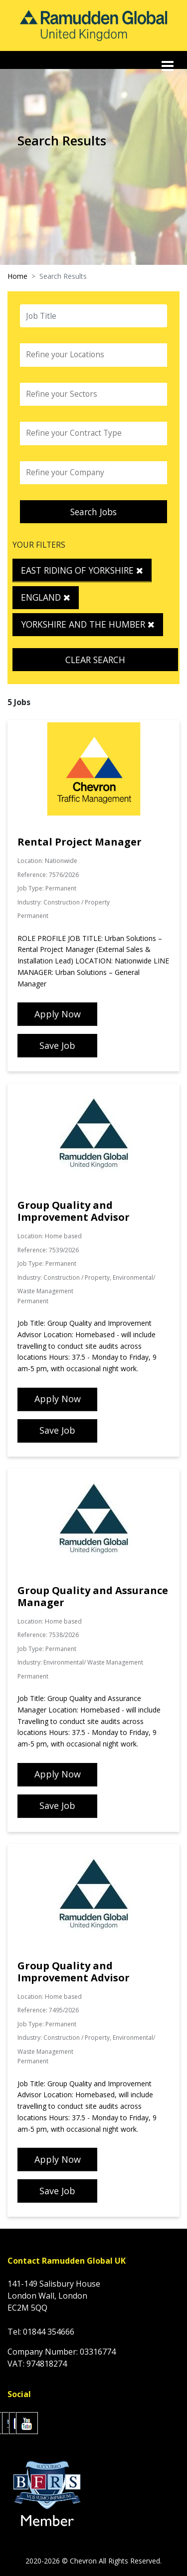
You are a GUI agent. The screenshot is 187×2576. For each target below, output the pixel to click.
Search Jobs (93, 512)
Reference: (32, 874)
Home (17, 276)
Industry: (29, 902)
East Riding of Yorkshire (82, 570)
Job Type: (30, 888)
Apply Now (57, 1014)
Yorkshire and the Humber (88, 624)
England (45, 597)
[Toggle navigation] (168, 66)
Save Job (57, 1045)
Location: (30, 861)
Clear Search (95, 660)
